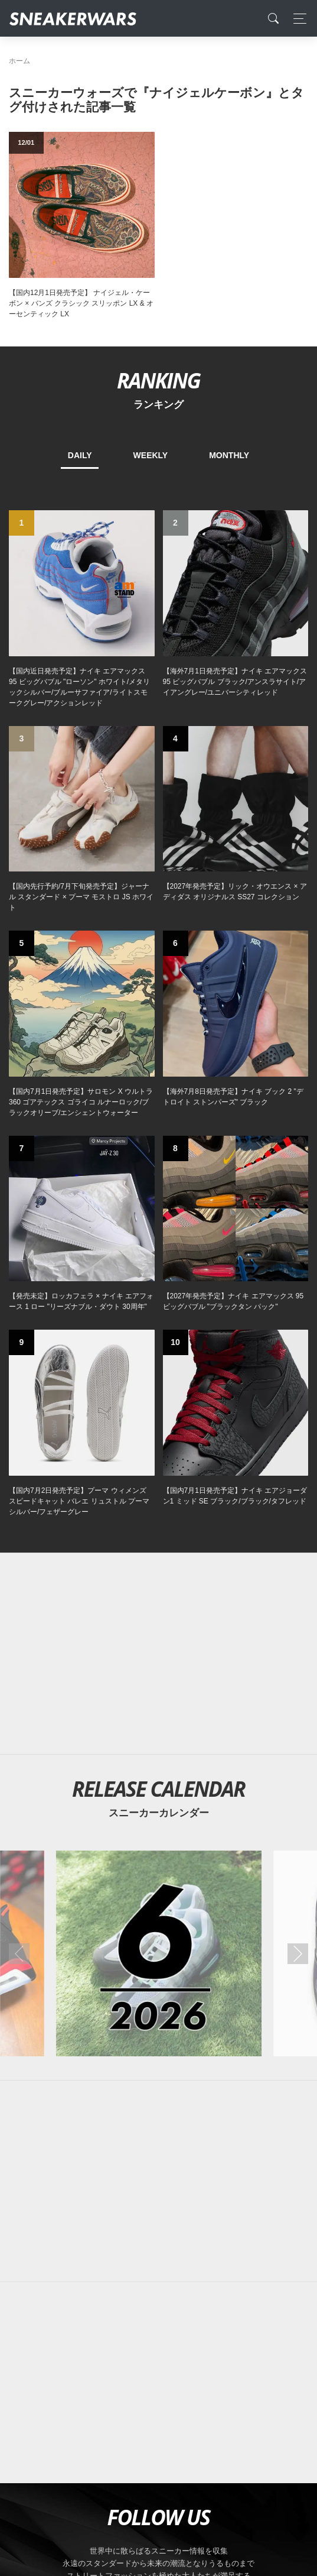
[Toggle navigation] (297, 19)
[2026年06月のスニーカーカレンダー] (158, 1953)
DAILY (80, 455)
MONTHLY (229, 455)
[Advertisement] (158, 1653)
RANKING (158, 380)
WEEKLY (150, 455)
